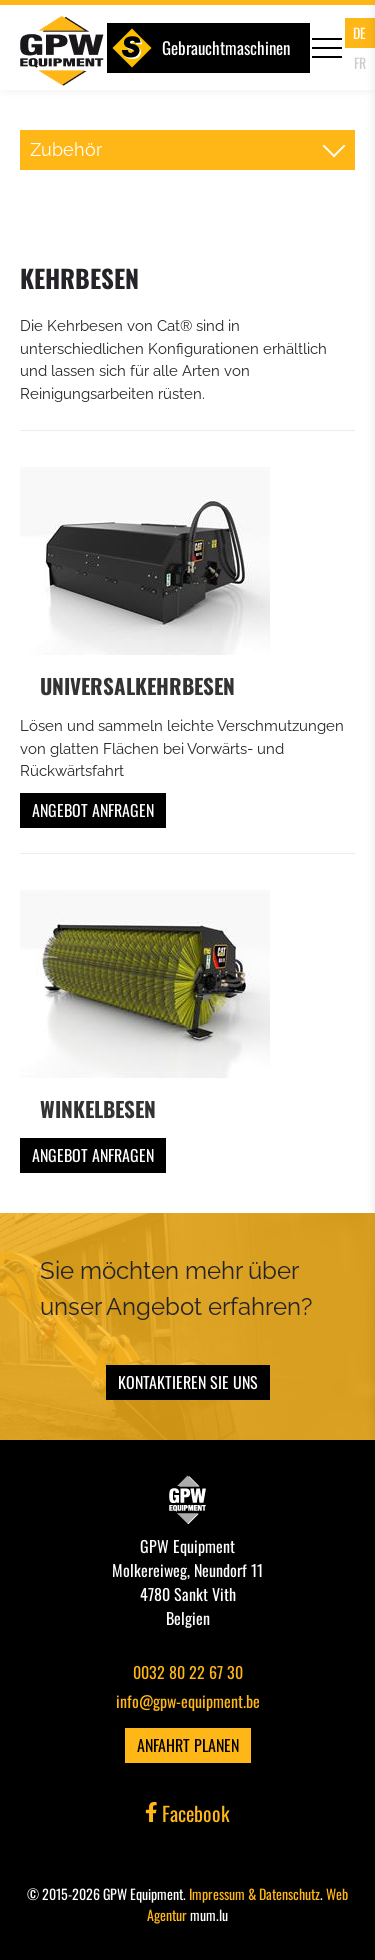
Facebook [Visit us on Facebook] (188, 1813)
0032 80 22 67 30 (188, 1672)
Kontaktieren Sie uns (188, 1382)
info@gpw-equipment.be (188, 1701)
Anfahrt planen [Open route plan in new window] (188, 1745)
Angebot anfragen (93, 810)
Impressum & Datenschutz (254, 1893)
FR (360, 62)
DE (359, 32)
